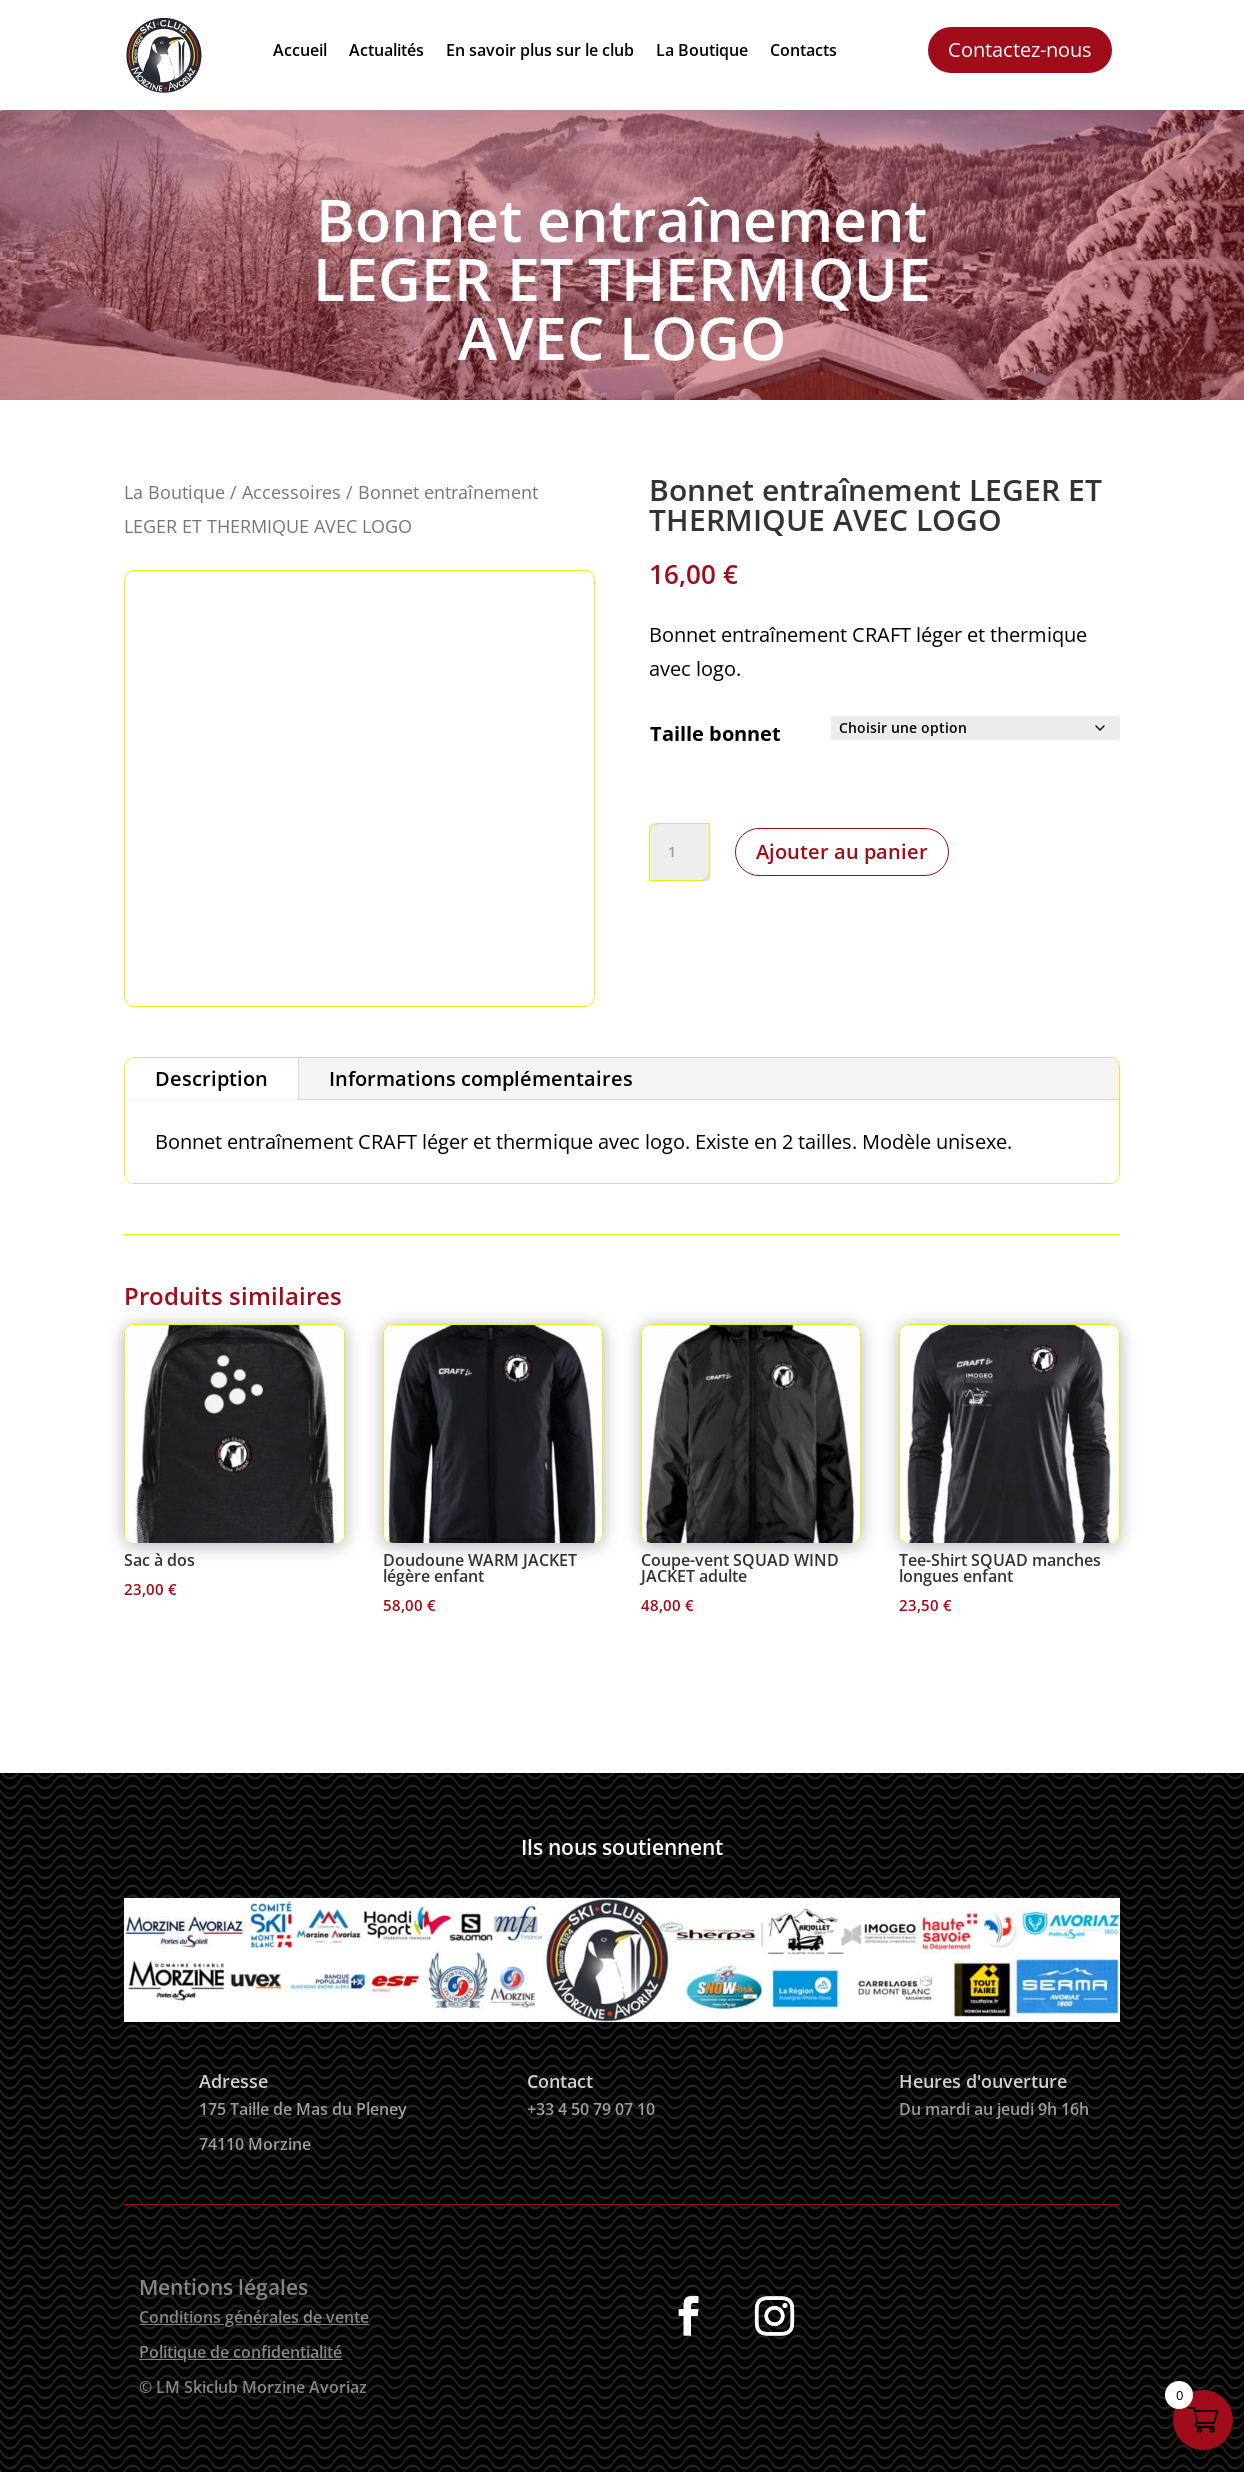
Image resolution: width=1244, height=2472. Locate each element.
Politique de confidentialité (240, 2352)
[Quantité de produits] (679, 852)
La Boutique (702, 52)
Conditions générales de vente (254, 2317)
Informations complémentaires (481, 1078)
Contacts (803, 52)
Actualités (386, 52)
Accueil (300, 52)
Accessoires (291, 491)
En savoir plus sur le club (540, 52)
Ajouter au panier (842, 851)
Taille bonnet (715, 733)
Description (211, 1078)
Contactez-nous (1020, 49)
